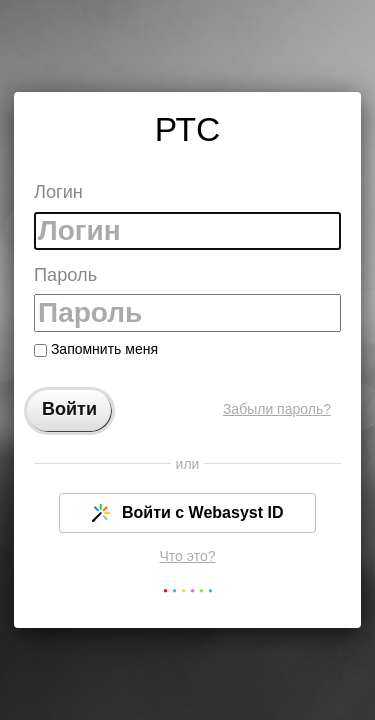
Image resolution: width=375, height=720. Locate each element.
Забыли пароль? (277, 409)
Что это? (188, 556)
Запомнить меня (96, 349)
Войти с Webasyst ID (188, 513)
